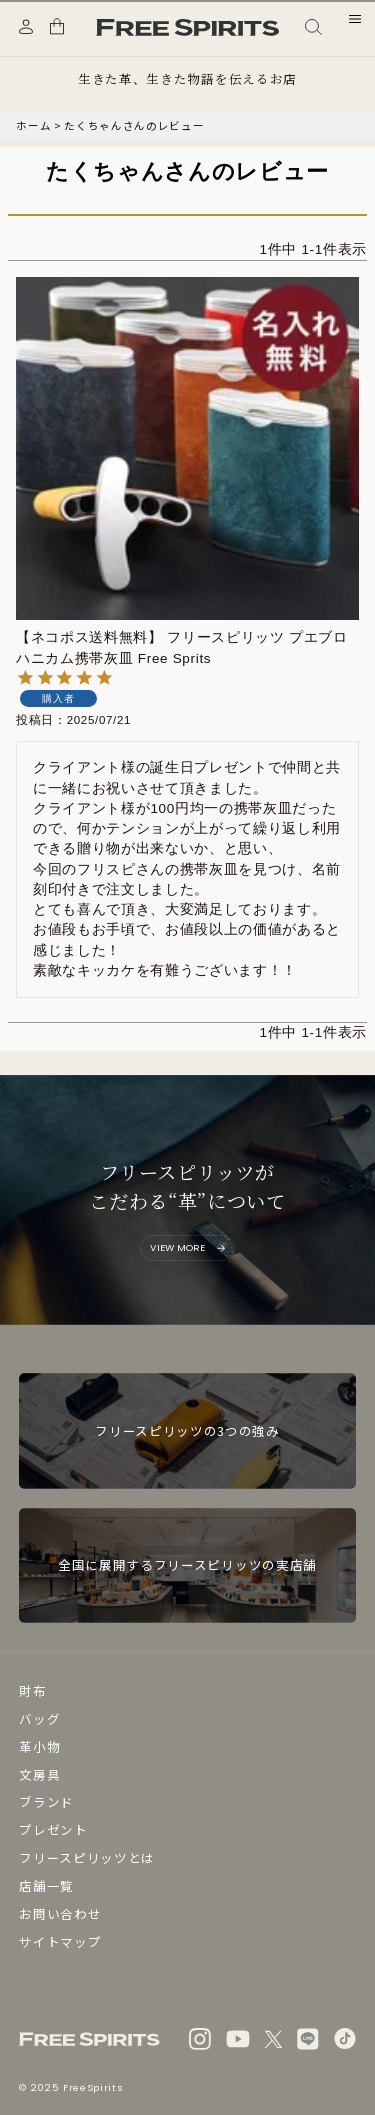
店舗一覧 (46, 1885)
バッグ (39, 1718)
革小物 (39, 1746)
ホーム (33, 125)
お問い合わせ (60, 1913)
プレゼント (53, 1829)
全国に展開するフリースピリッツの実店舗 (187, 1564)
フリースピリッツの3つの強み (187, 1430)
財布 (32, 1690)
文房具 (39, 1774)
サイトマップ (60, 1941)
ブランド (46, 1801)
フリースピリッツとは (87, 1857)
